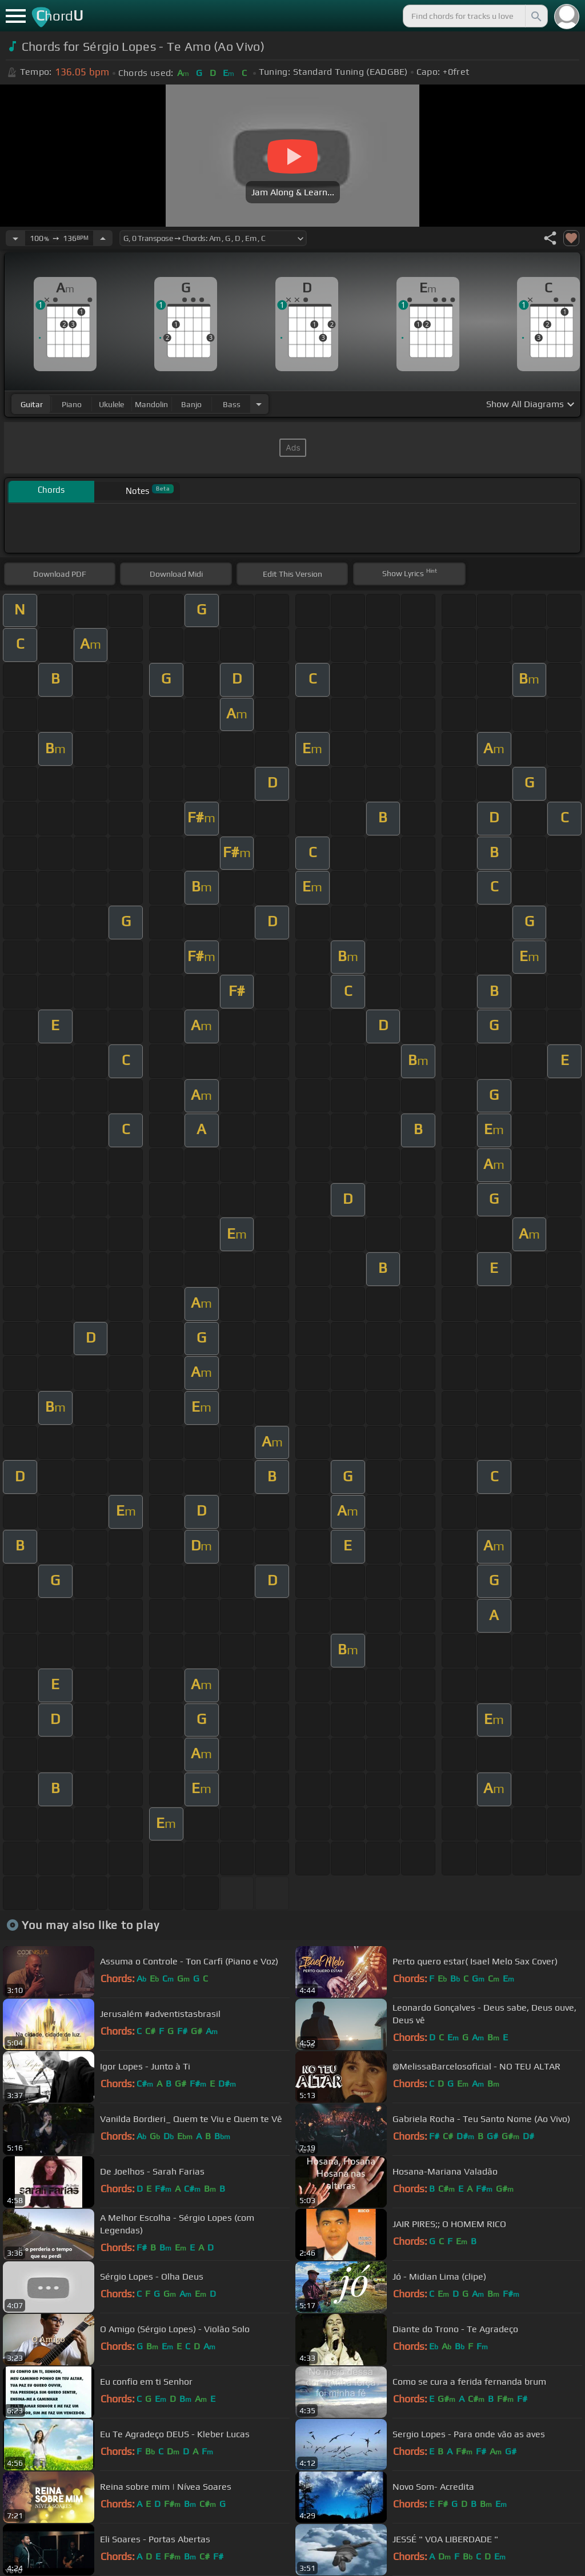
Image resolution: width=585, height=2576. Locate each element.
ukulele (111, 404)
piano (72, 404)
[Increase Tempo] (103, 238)
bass (232, 404)
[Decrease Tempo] (15, 238)
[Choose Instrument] (258, 404)
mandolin (151, 404)
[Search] (535, 16)
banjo (191, 404)
